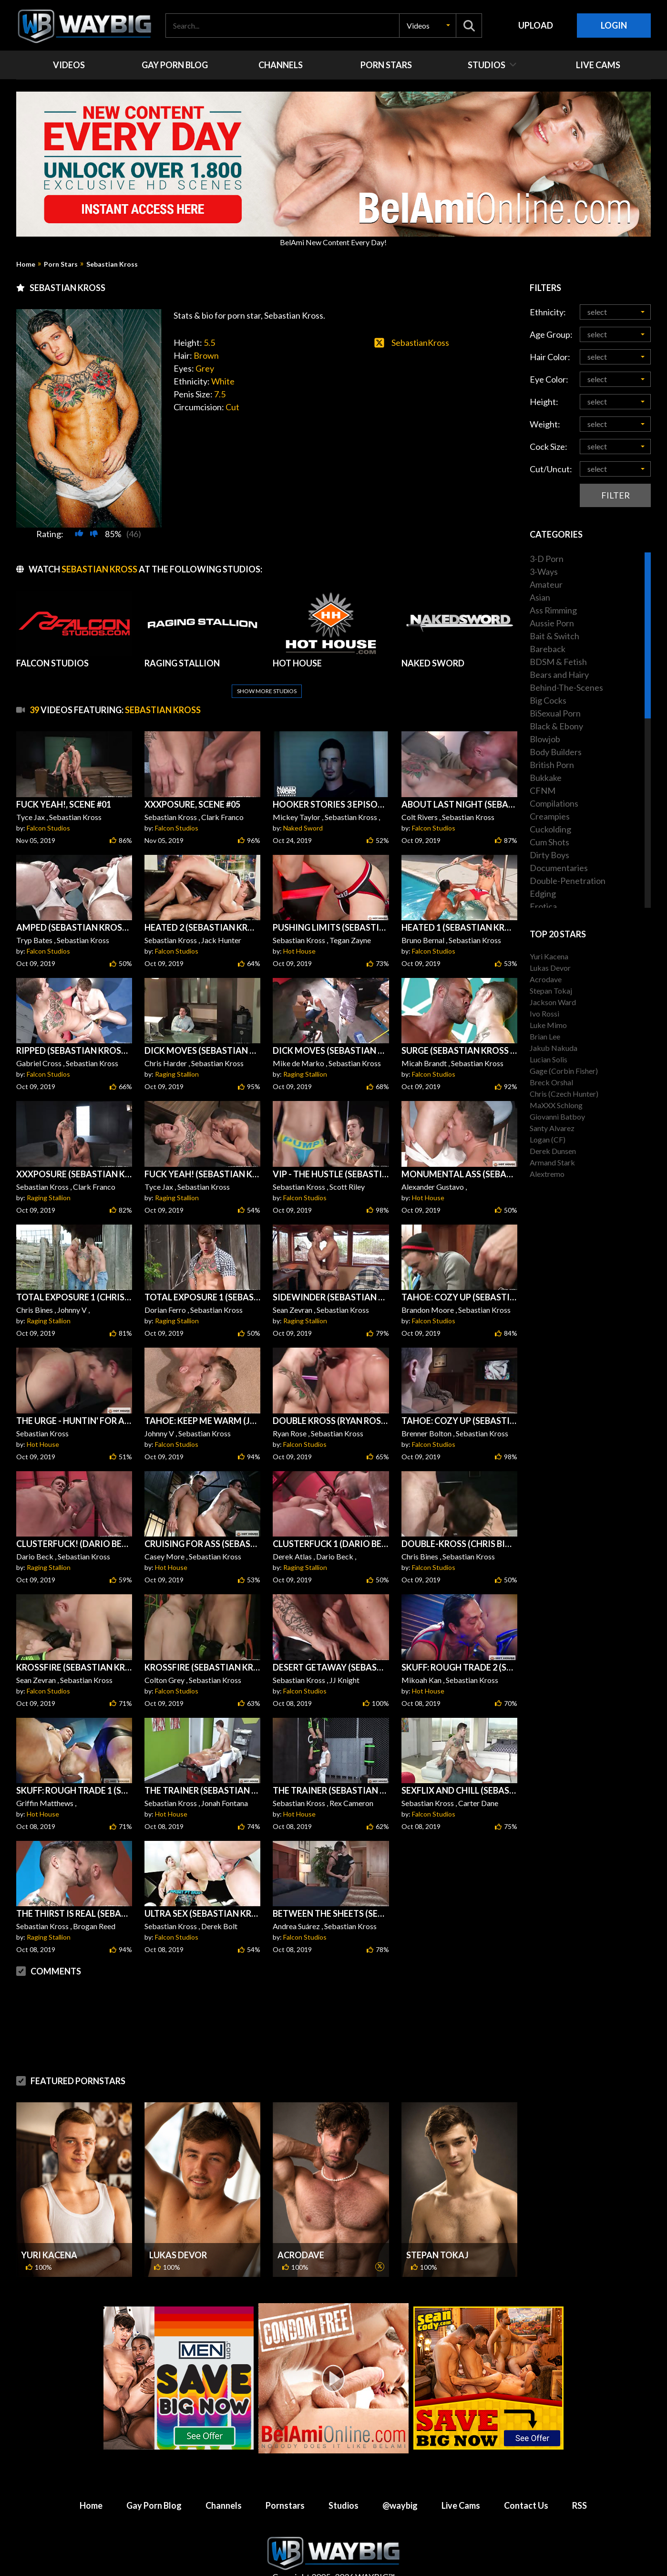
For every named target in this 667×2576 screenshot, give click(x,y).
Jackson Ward (553, 1002)
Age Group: (551, 334)
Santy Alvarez (552, 1127)
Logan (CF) (547, 1139)
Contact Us (526, 2482)
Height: (544, 401)
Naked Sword (303, 805)
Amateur (546, 584)
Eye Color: (549, 379)
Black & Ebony (556, 726)
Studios (343, 2482)
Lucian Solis (548, 1059)
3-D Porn (547, 558)
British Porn (552, 764)
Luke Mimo (548, 1024)
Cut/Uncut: (551, 469)
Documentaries (559, 867)
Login (614, 25)
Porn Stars (61, 264)
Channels (223, 2482)
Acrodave (300, 2232)
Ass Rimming (553, 610)
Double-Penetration (567, 880)
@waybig (400, 2482)
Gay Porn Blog (154, 2482)
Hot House (299, 928)
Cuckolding (550, 829)
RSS (579, 2482)
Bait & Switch (554, 636)
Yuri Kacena (49, 2232)
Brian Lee (545, 1036)
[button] (427, 25)
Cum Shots (549, 842)
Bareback (547, 649)
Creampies (550, 816)
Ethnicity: (548, 312)
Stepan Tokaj (437, 2232)
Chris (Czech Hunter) (564, 1093)
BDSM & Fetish (558, 661)
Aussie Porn (552, 623)
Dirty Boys (549, 855)
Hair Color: (550, 357)
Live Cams (460, 2482)
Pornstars (285, 2482)
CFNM (542, 790)
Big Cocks (548, 700)
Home (25, 264)
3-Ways (544, 571)
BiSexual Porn (555, 713)
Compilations (554, 803)
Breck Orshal (551, 1082)
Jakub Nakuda (553, 1047)
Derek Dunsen (553, 1150)
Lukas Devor (178, 2232)
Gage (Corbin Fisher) (564, 1070)
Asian (540, 597)
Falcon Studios (48, 805)
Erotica (543, 906)
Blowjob (545, 739)
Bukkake (546, 777)
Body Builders (556, 752)
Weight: (545, 424)
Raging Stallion (177, 1051)
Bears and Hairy (559, 674)
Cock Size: (548, 446)
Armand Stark (552, 1162)
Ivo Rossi (544, 1013)
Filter (615, 495)
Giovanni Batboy (557, 1116)
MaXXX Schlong (556, 1105)
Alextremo (547, 1173)
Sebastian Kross (112, 264)
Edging (543, 893)
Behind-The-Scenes (566, 687)
